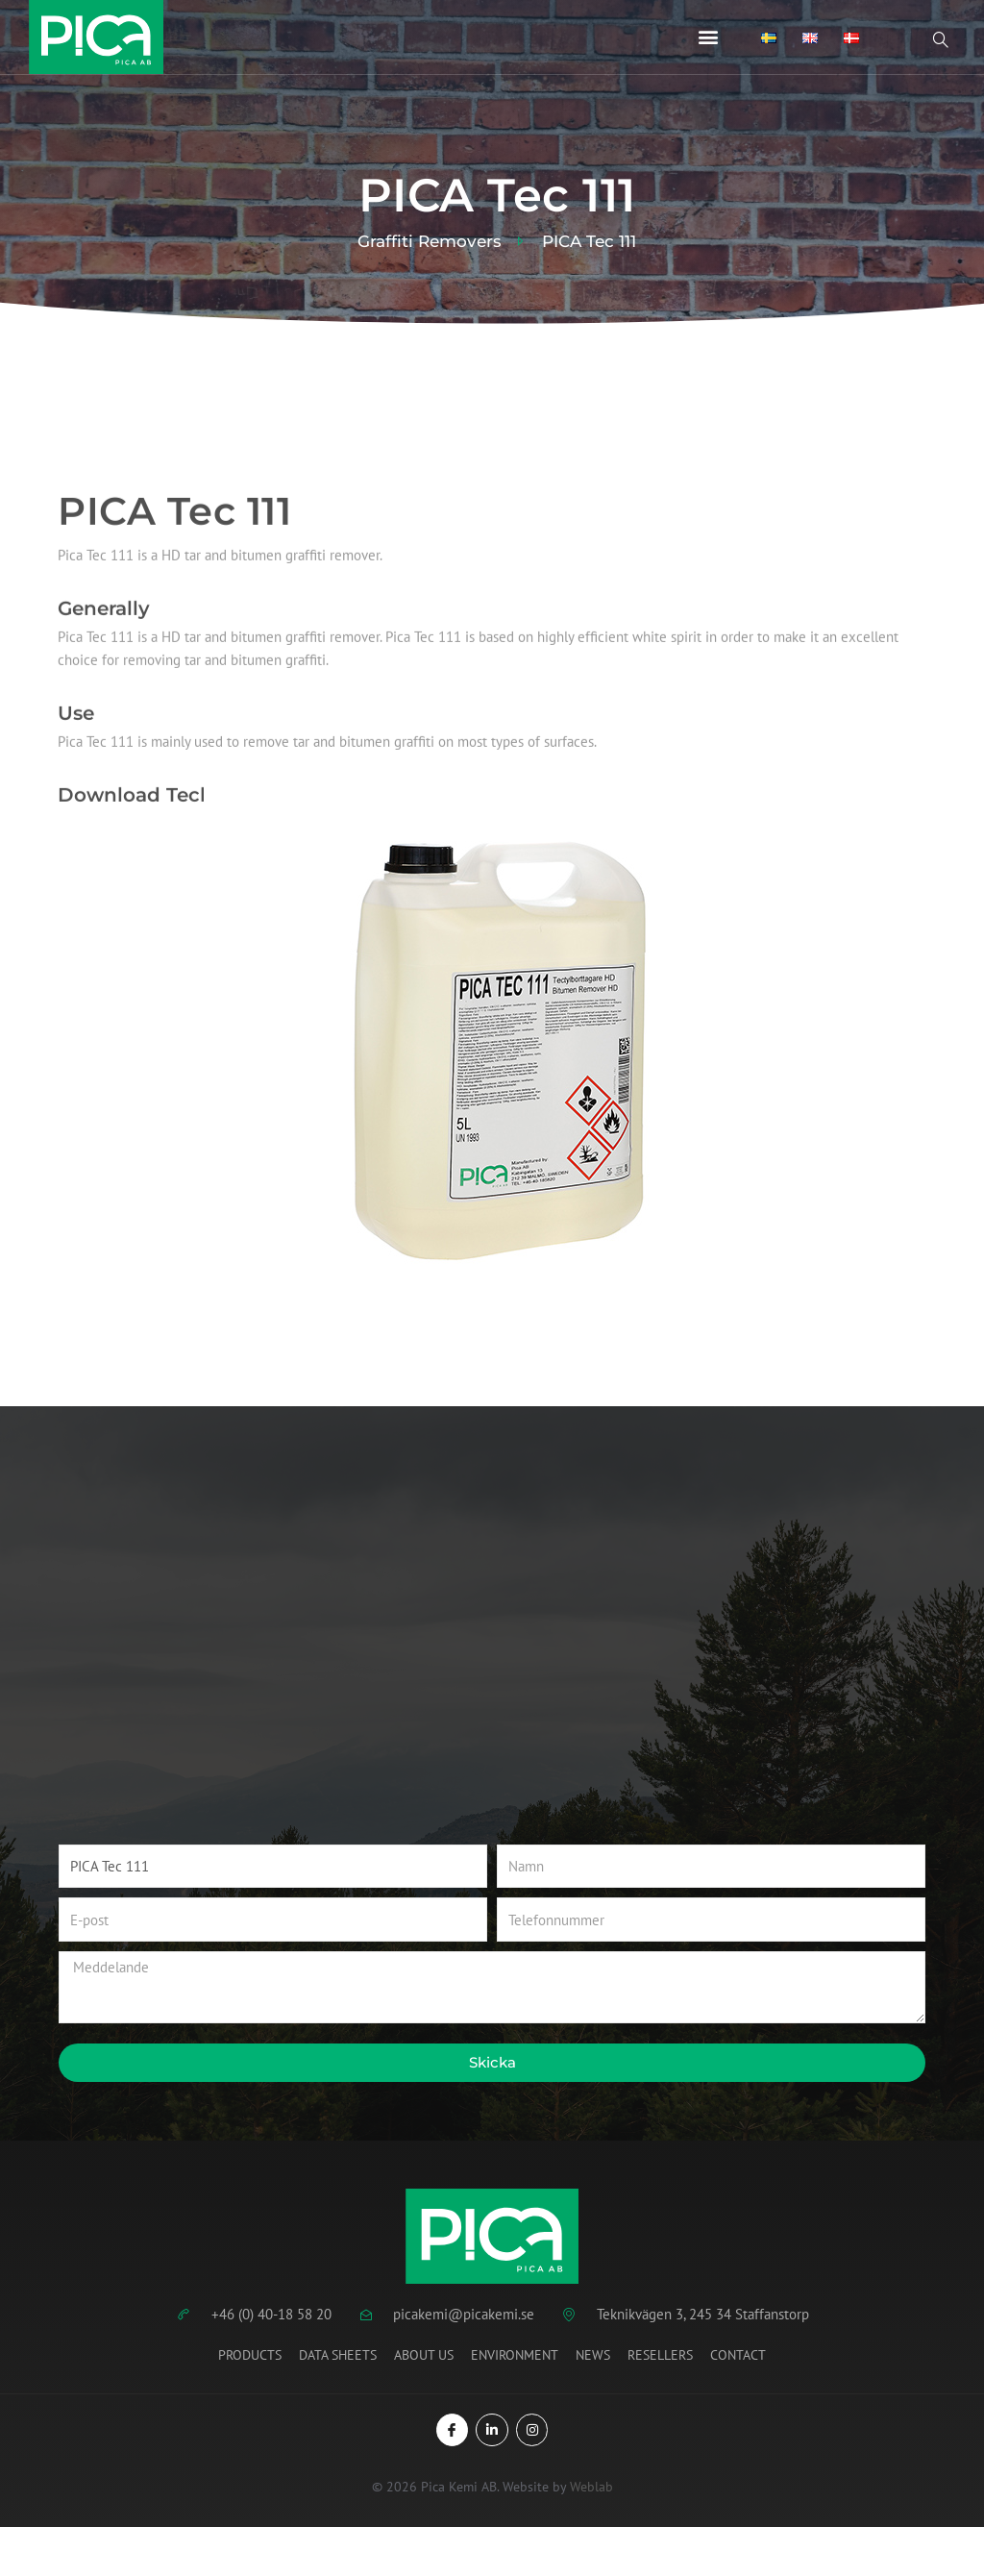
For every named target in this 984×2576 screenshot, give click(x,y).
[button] (709, 37)
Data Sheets (338, 2355)
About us (424, 2355)
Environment (514, 2355)
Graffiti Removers (429, 242)
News (593, 2355)
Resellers (660, 2355)
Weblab (591, 2486)
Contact (738, 2355)
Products (250, 2355)
